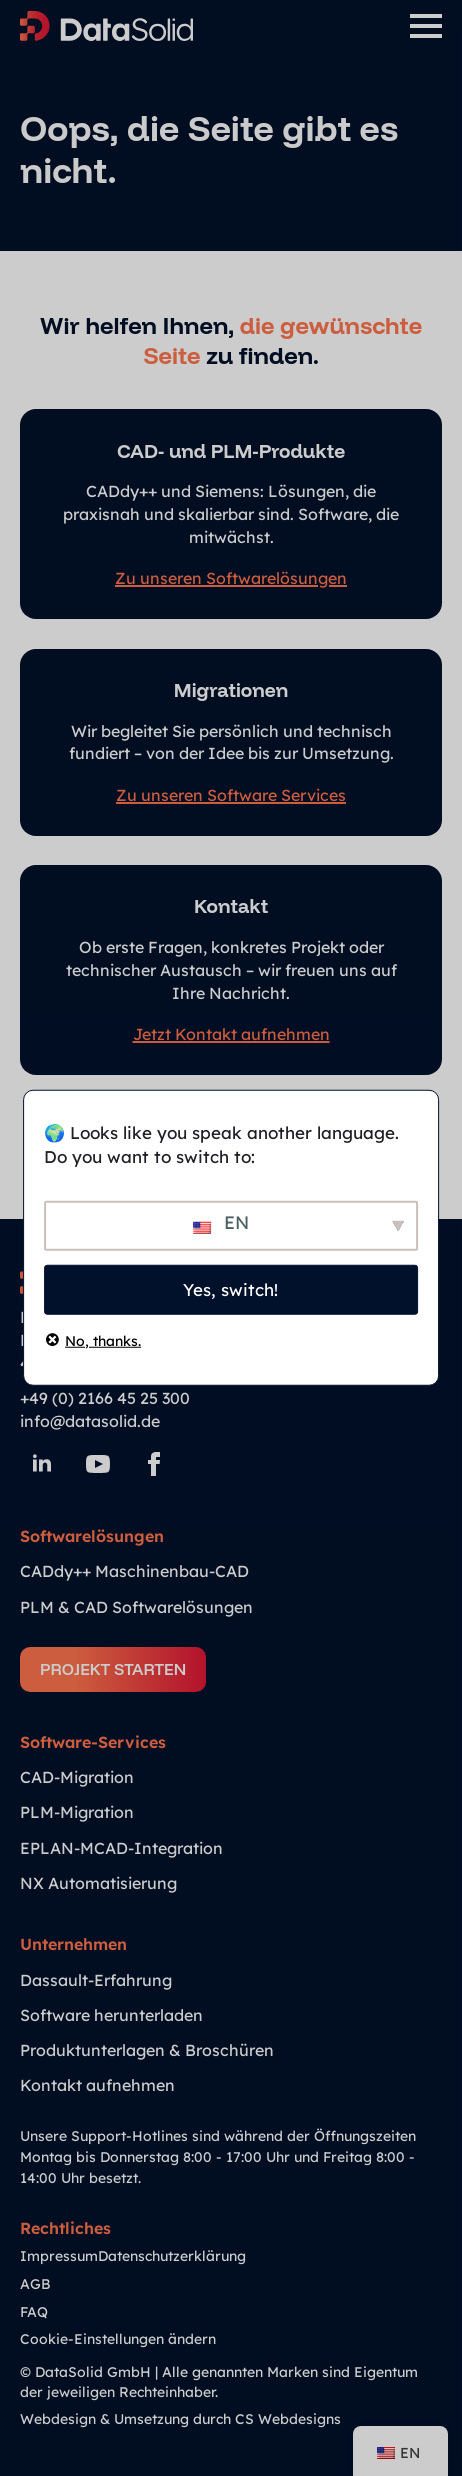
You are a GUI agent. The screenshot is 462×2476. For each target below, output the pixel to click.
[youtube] (98, 1464)
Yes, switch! (230, 1289)
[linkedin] (42, 1464)
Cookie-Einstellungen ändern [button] (118, 2339)
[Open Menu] (426, 26)
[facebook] (154, 1464)
